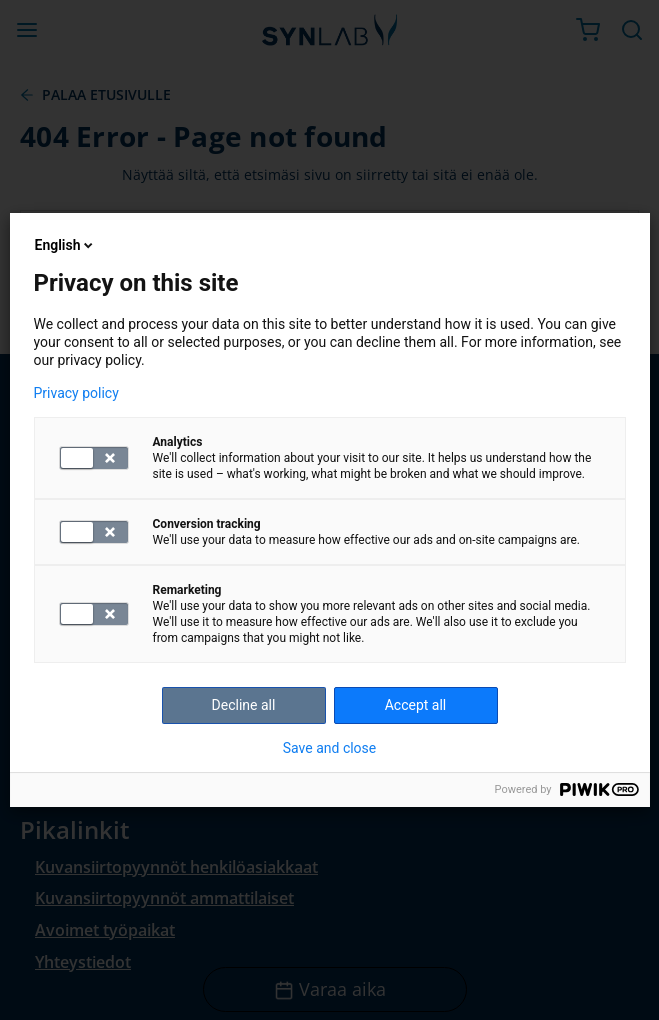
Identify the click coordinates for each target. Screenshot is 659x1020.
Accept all (416, 705)
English (66, 245)
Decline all (244, 705)
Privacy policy (76, 393)
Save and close (330, 748)
